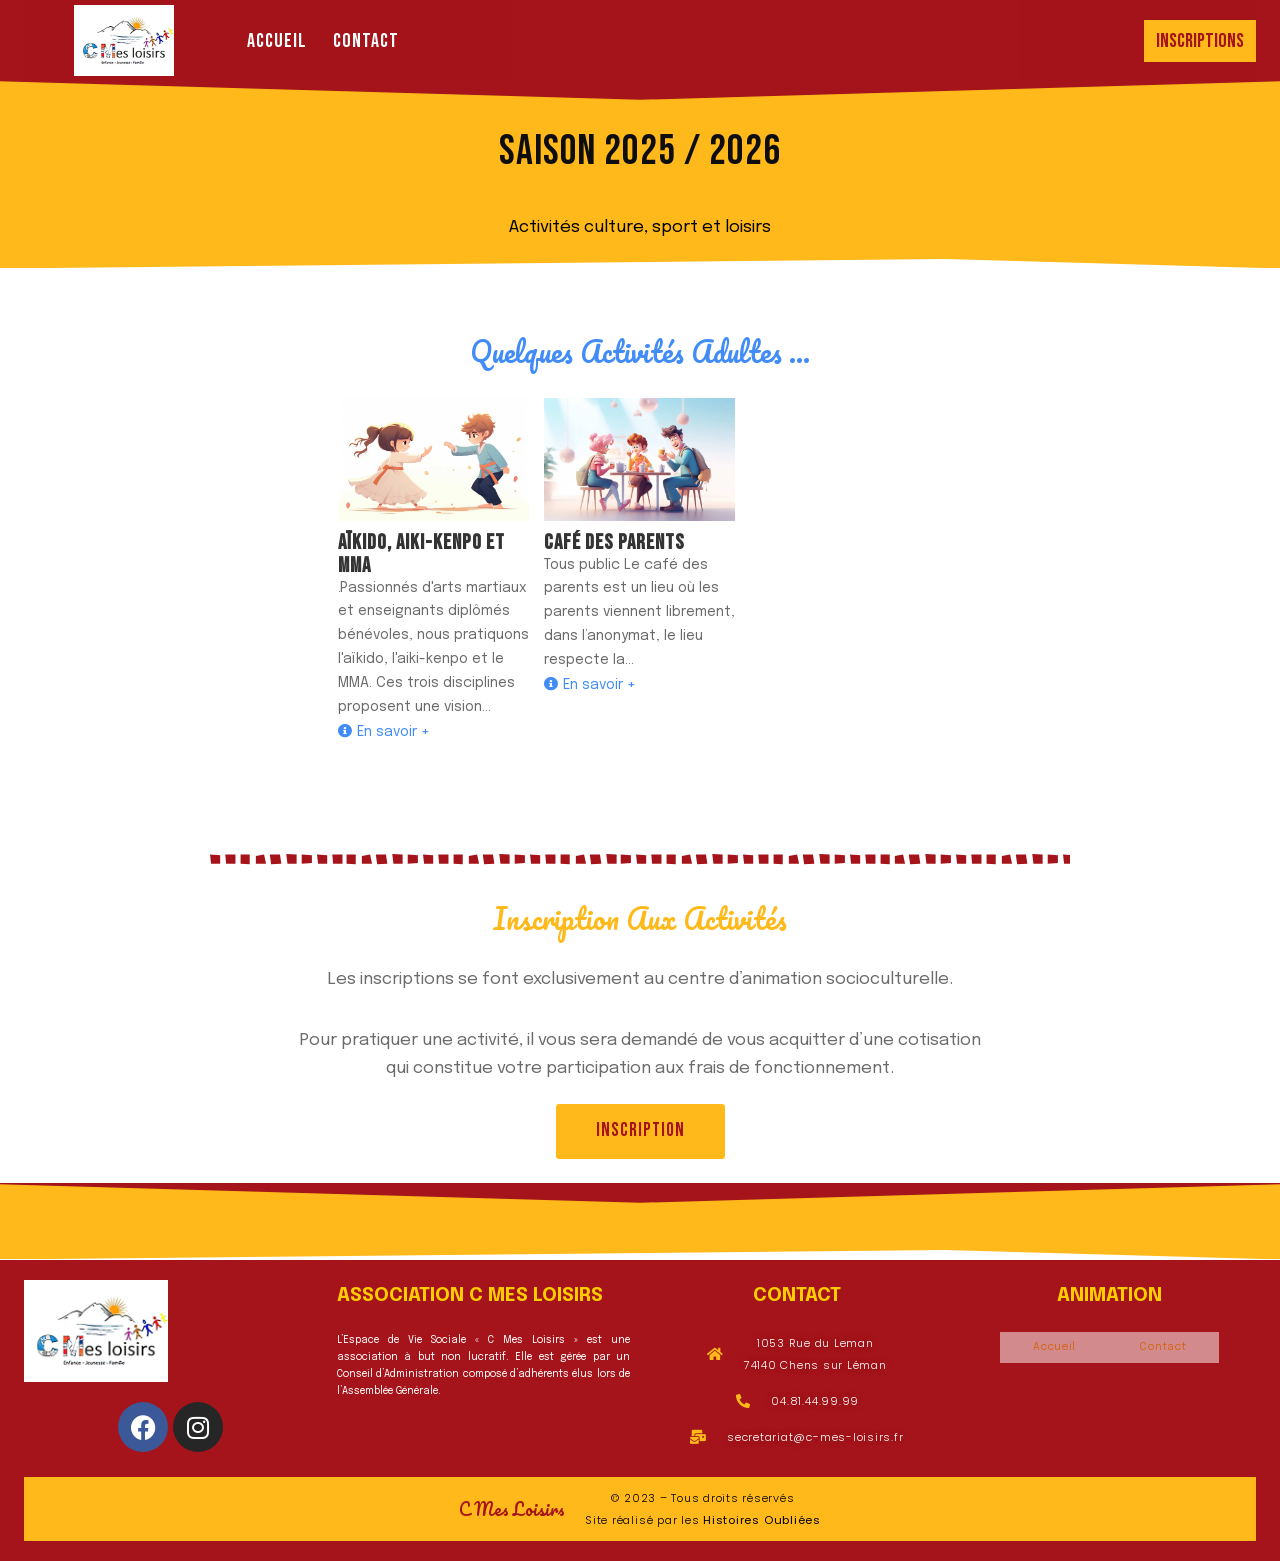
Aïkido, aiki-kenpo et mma (421, 554)
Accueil (277, 41)
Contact (366, 41)
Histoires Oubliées (762, 1520)
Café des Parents (614, 542)
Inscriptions (1200, 41)
